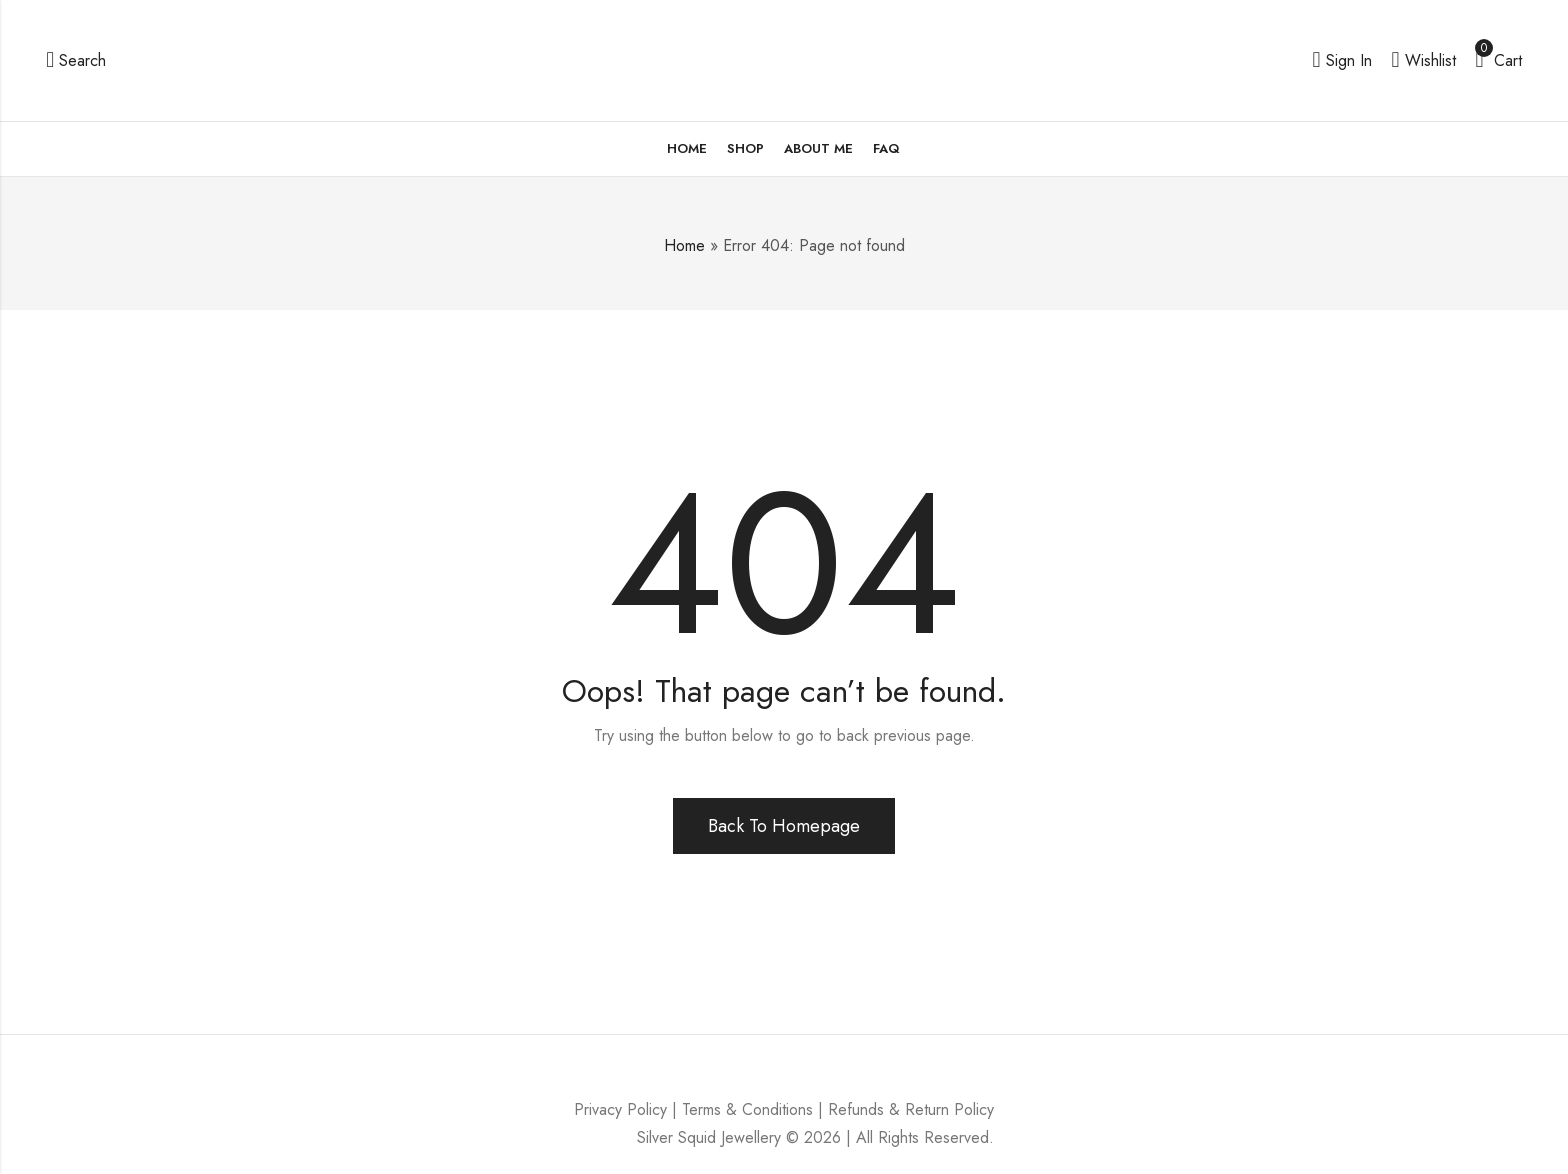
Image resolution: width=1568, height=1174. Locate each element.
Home (684, 245)
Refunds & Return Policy (911, 1109)
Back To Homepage (784, 826)
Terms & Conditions (747, 1109)
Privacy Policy (620, 1109)
